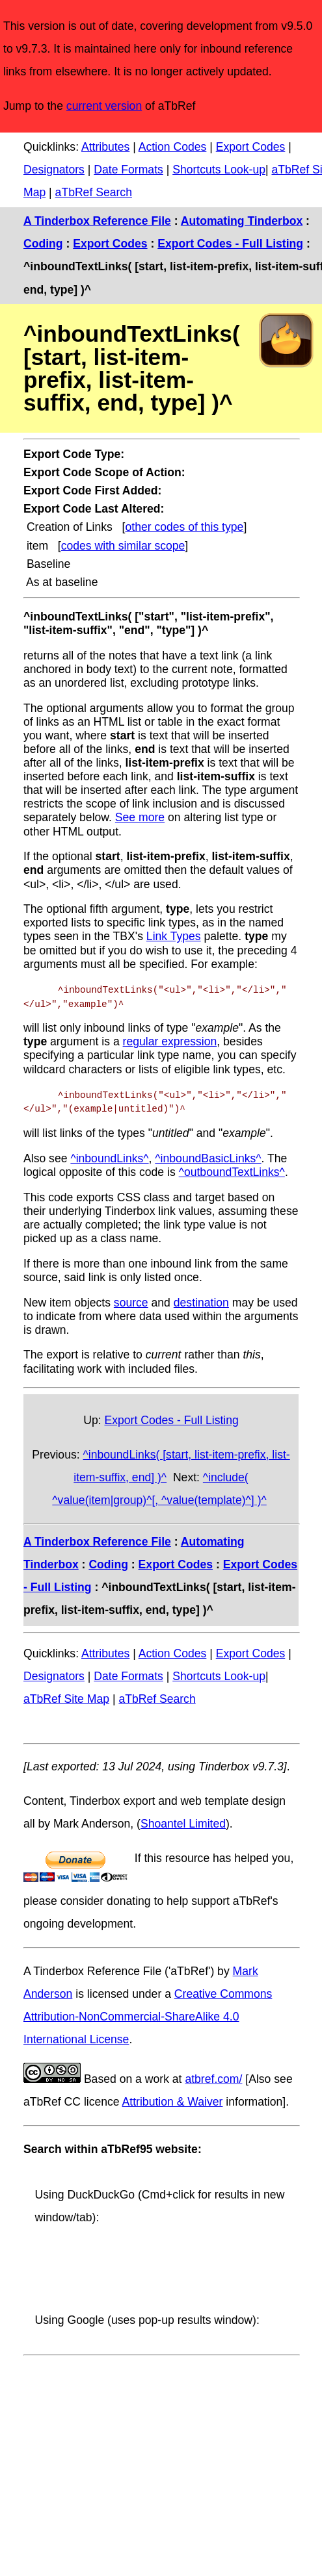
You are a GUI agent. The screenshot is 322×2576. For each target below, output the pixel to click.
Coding (43, 243)
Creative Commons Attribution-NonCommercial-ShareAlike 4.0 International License (147, 2016)
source (131, 1301)
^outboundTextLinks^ (232, 1172)
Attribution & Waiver (172, 2101)
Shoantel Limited (183, 1823)
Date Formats (128, 169)
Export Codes (251, 146)
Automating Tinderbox (241, 220)
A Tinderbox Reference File (97, 220)
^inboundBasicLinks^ (208, 1158)
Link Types (173, 936)
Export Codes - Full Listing (230, 243)
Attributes (105, 146)
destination (201, 1301)
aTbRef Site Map (66, 1698)
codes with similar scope (123, 545)
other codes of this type (184, 526)
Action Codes (173, 146)
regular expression (170, 1041)
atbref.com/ (213, 2078)
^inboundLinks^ (109, 1158)
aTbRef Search (93, 192)
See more (140, 817)
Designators (54, 169)
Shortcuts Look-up (218, 169)
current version (104, 105)
